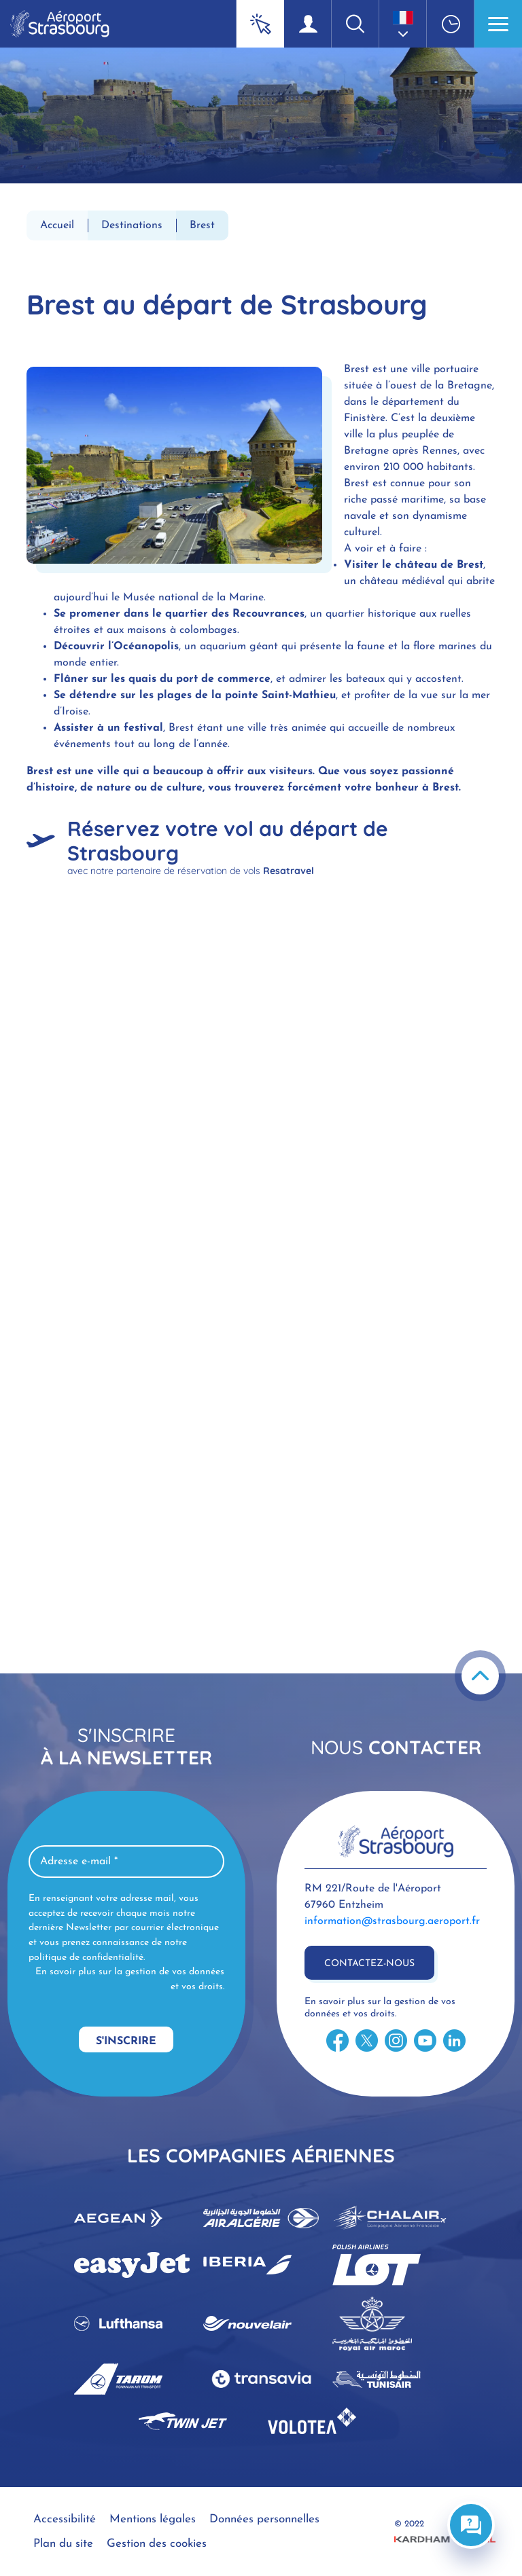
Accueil (57, 225)
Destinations (131, 225)
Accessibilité (64, 2519)
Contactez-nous (369, 1964)
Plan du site (63, 2544)
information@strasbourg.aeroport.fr (392, 1921)
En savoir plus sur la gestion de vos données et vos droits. (129, 1979)
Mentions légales (152, 2519)
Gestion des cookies (157, 2544)
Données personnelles (264, 2519)
